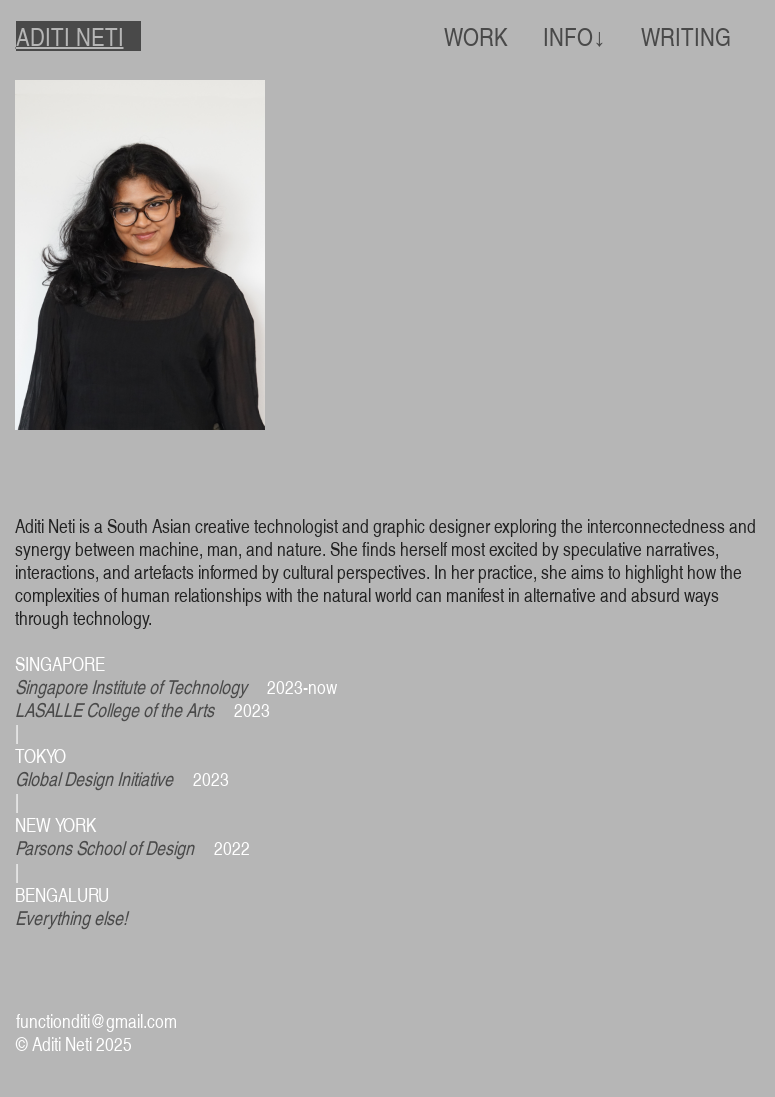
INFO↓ (574, 36)
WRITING (686, 36)
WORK (476, 36)
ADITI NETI (70, 36)
